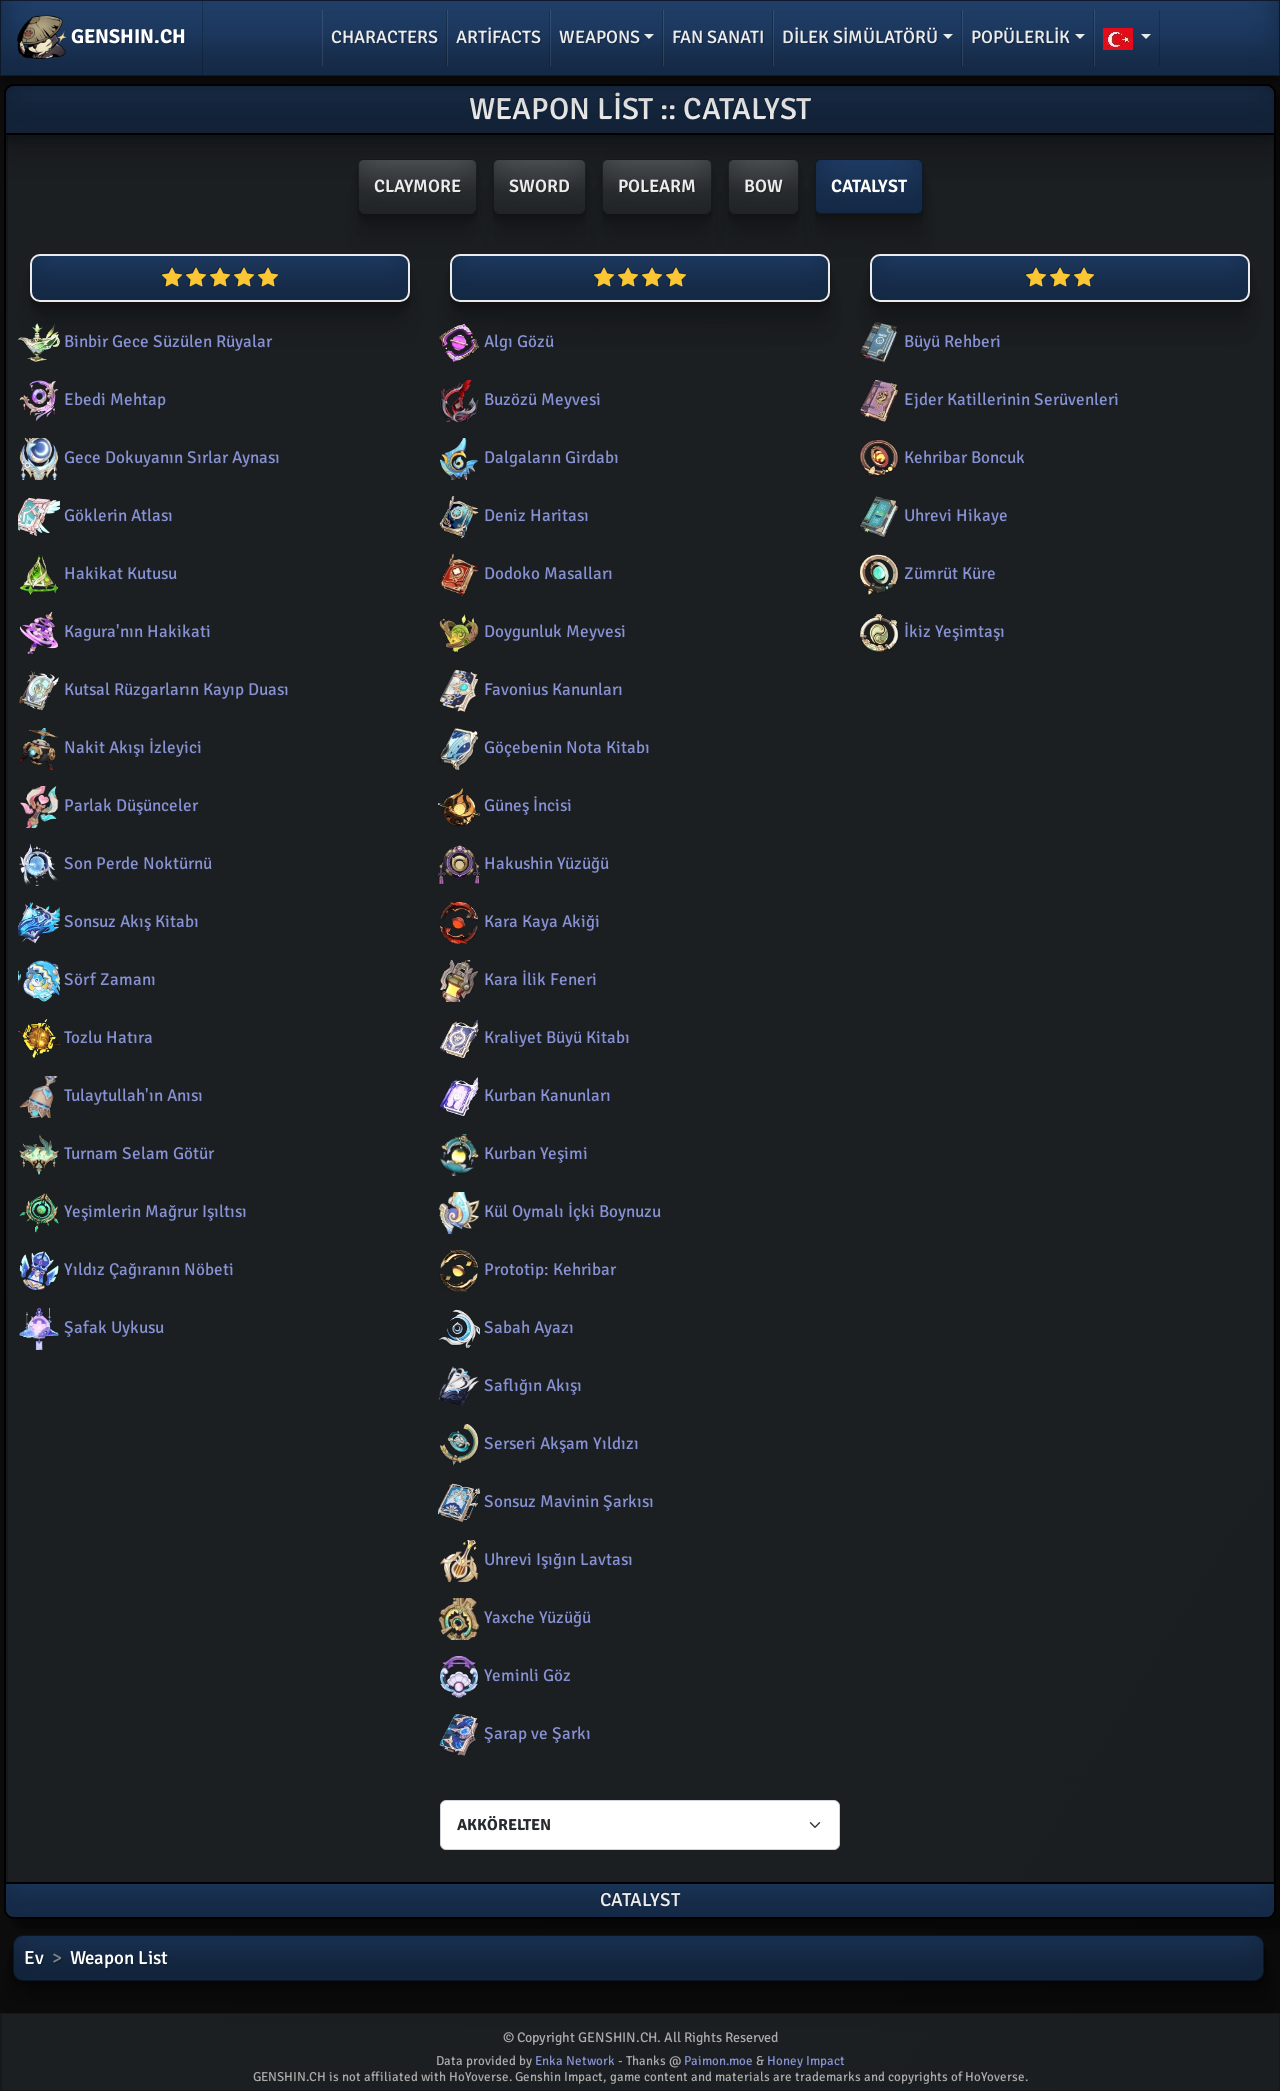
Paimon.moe (718, 2061)
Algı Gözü (494, 341)
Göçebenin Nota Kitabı (542, 747)
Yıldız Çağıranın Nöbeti (124, 1269)
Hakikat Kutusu (95, 573)
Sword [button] (539, 186)
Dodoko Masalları (523, 573)
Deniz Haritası (511, 515)
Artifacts (498, 37)
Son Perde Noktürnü (113, 863)
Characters (384, 37)
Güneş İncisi (503, 805)
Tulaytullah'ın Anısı (108, 1095)
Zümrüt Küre (925, 573)
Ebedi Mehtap (90, 399)
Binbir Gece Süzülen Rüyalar (143, 341)
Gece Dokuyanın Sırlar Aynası (147, 457)
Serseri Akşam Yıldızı (536, 1443)
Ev (34, 1958)
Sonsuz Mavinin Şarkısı (544, 1501)
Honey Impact (806, 2061)
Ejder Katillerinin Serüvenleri (986, 399)
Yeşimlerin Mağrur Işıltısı (130, 1211)
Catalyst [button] (869, 186)
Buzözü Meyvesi (517, 399)
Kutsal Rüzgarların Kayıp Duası (151, 689)
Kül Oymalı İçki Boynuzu (547, 1211)
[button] (1127, 38)
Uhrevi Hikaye (931, 515)
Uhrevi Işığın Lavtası (533, 1559)
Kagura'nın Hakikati (112, 631)
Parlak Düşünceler (106, 805)
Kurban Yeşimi (511, 1153)
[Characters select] (640, 1825)
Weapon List (119, 1958)
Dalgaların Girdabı (526, 457)
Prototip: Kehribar (525, 1269)
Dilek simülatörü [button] (860, 37)
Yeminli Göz (502, 1675)
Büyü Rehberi (927, 341)
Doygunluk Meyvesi (530, 631)
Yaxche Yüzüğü (512, 1617)
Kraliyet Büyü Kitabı (532, 1037)
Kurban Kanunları (522, 1095)
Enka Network (575, 2061)
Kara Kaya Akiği (517, 921)
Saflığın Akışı (508, 1385)
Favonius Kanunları (528, 689)
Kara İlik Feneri (515, 979)
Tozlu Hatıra (83, 1037)
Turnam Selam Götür (114, 1153)
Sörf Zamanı (85, 979)
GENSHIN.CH (101, 38)
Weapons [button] (599, 37)
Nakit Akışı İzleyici (108, 747)
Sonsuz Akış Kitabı (106, 921)
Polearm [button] (657, 186)
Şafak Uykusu (89, 1327)
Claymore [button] (417, 186)
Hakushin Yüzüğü (521, 863)
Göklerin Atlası (93, 515)
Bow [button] (763, 186)
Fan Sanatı (718, 37)
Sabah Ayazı (504, 1327)
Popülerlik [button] (1020, 37)
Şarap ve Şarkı (512, 1733)
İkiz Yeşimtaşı (929, 631)
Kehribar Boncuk (939, 457)
